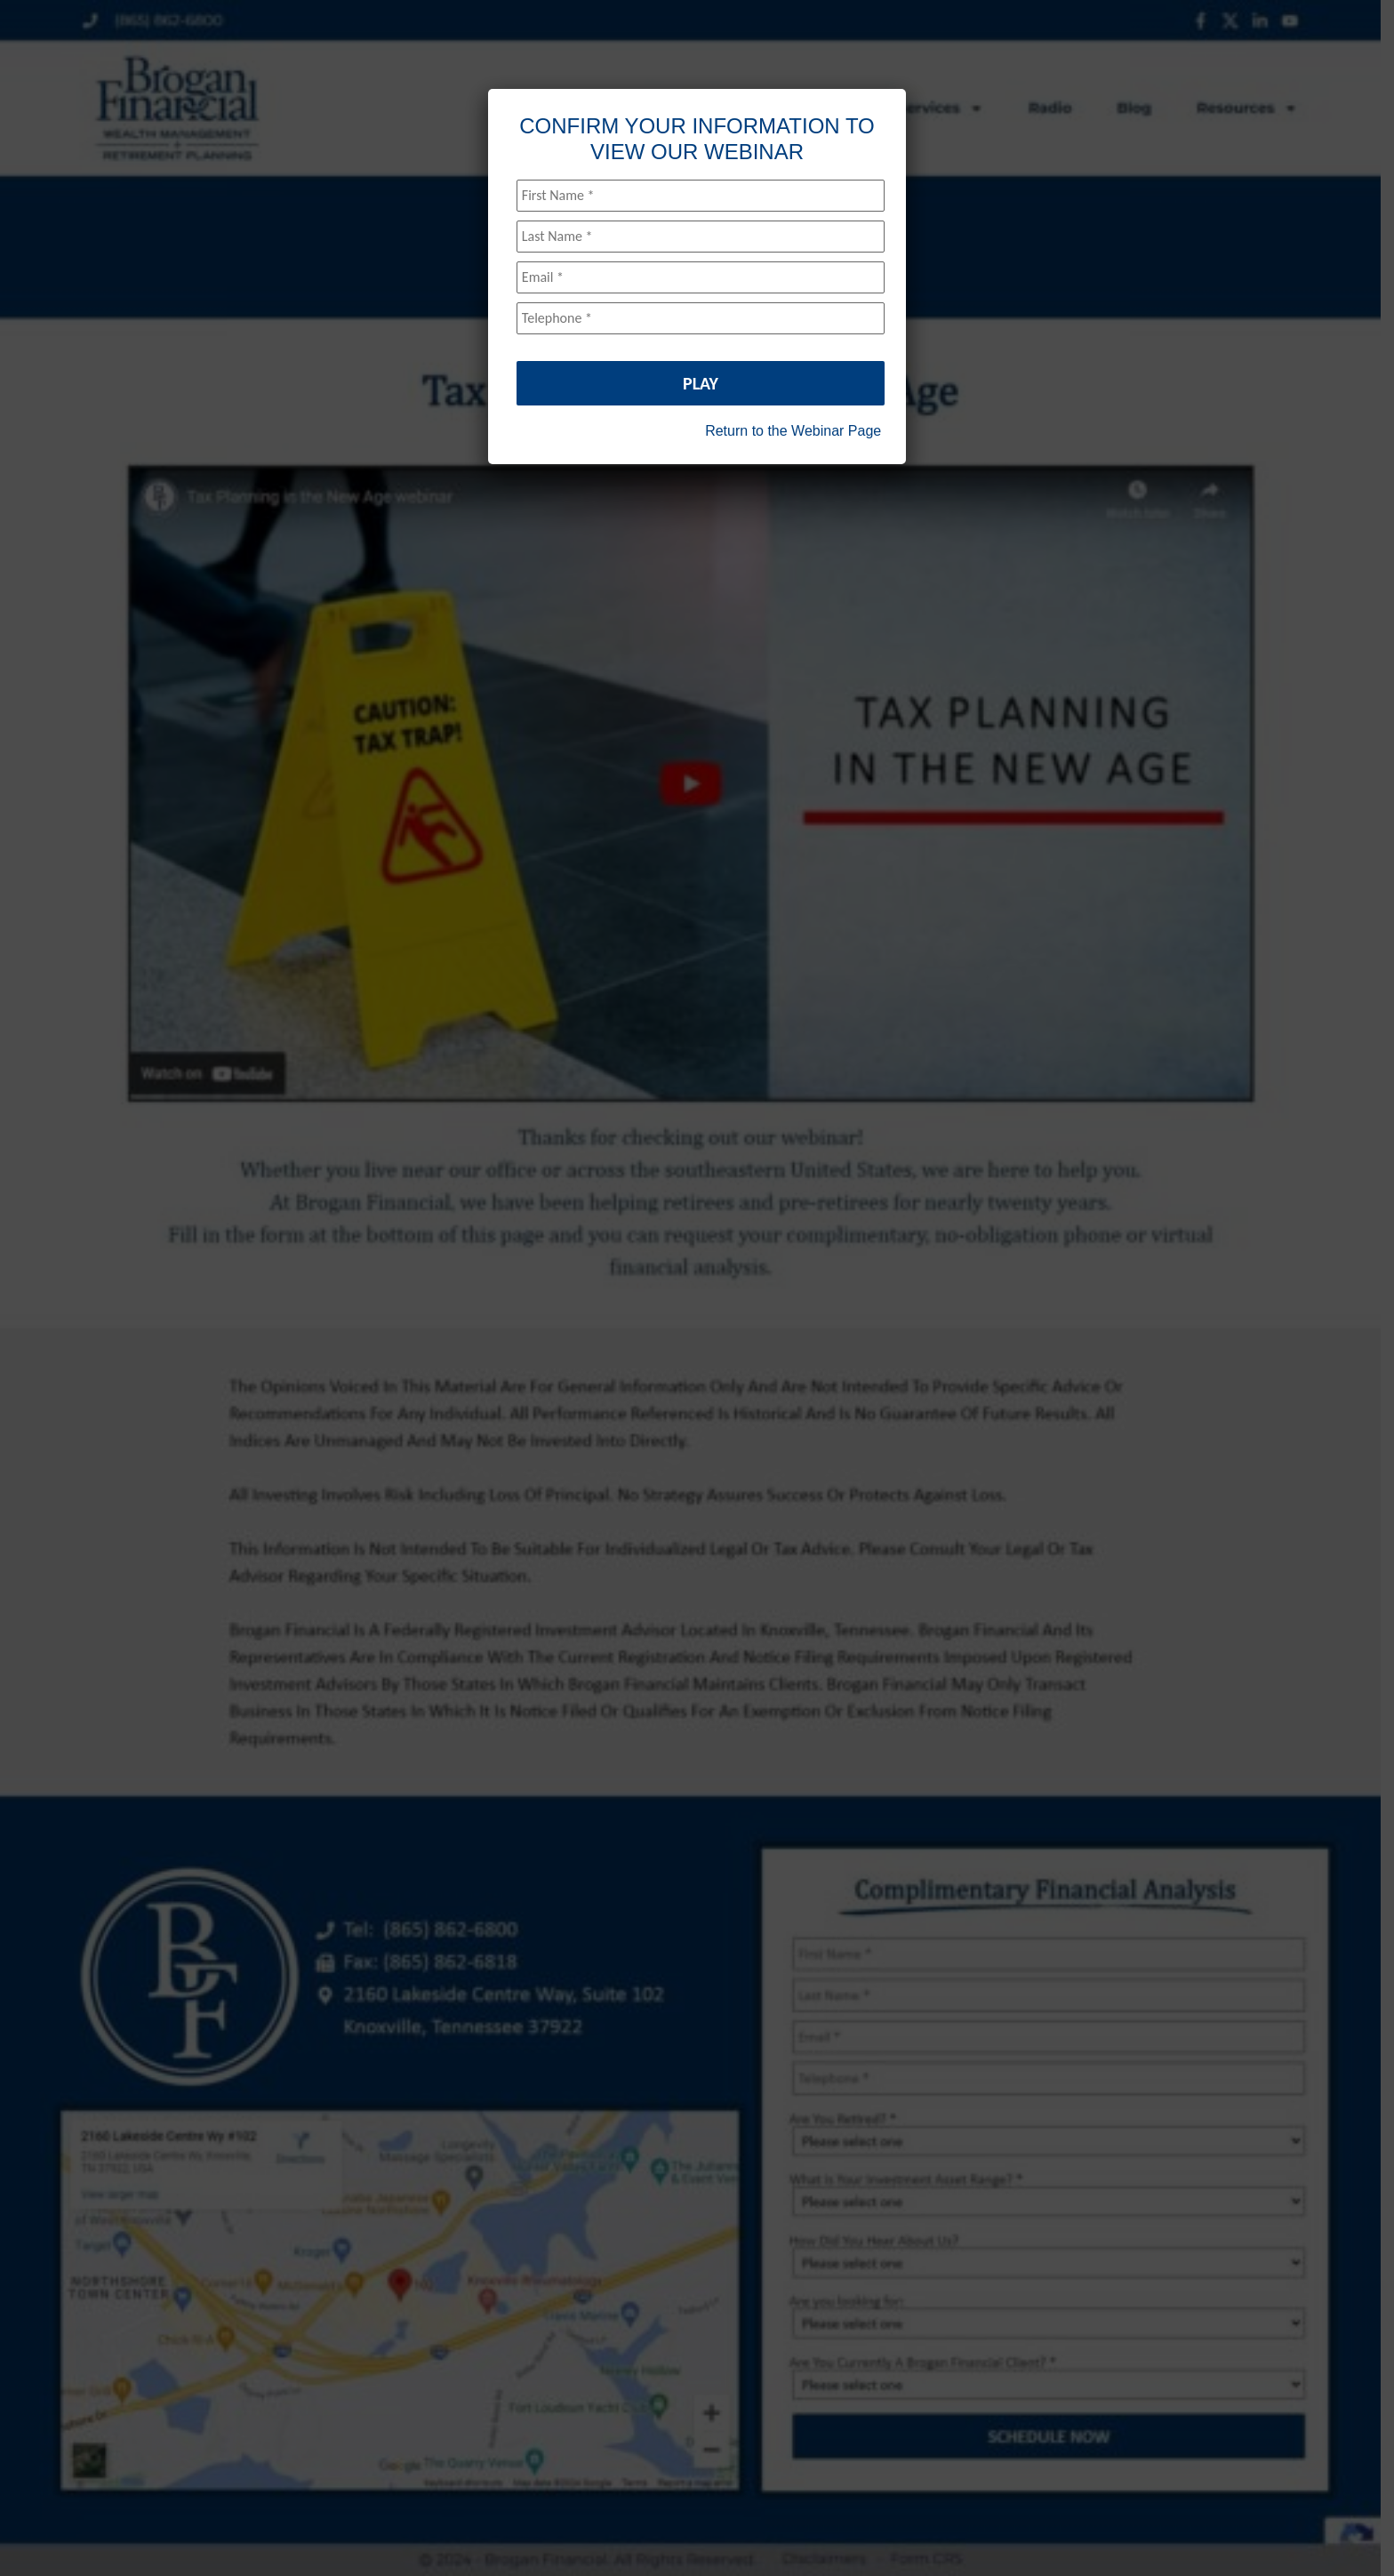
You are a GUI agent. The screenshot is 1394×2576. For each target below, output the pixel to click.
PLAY (700, 383)
